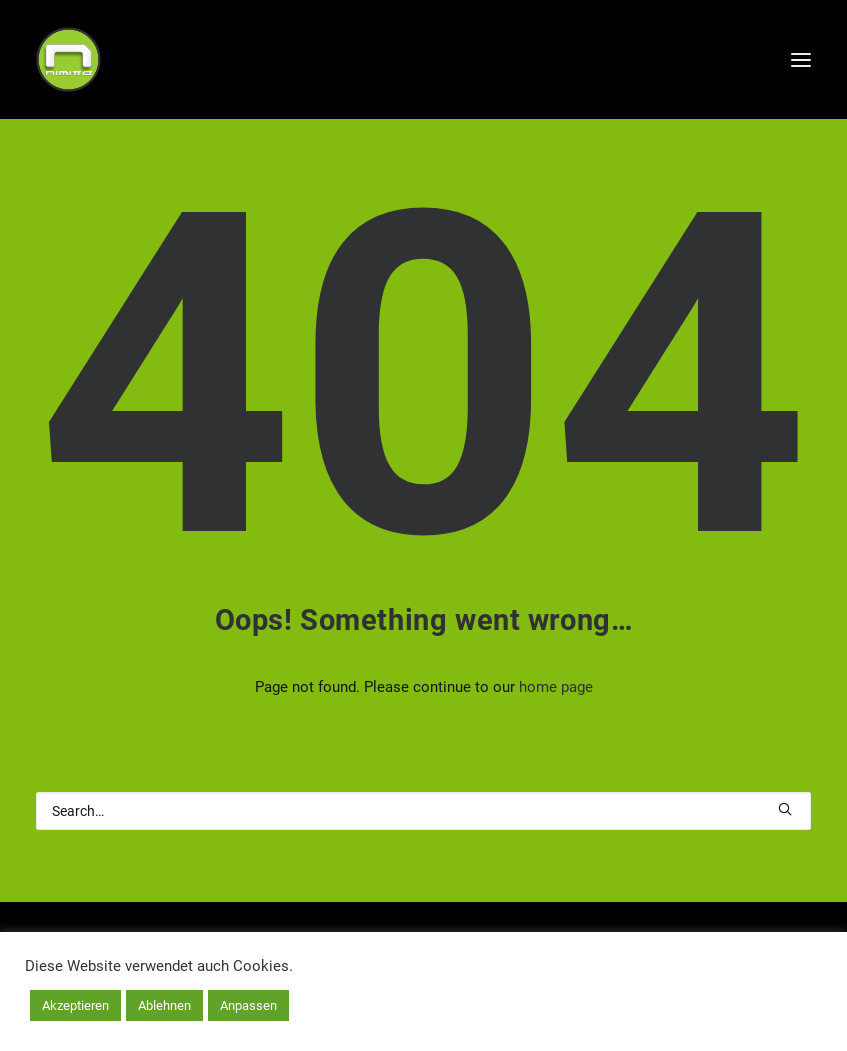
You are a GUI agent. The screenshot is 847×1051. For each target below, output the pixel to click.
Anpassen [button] (248, 1005)
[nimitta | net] (68, 59)
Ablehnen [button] (164, 1005)
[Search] (423, 811)
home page (556, 687)
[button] (785, 809)
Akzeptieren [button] (75, 1005)
